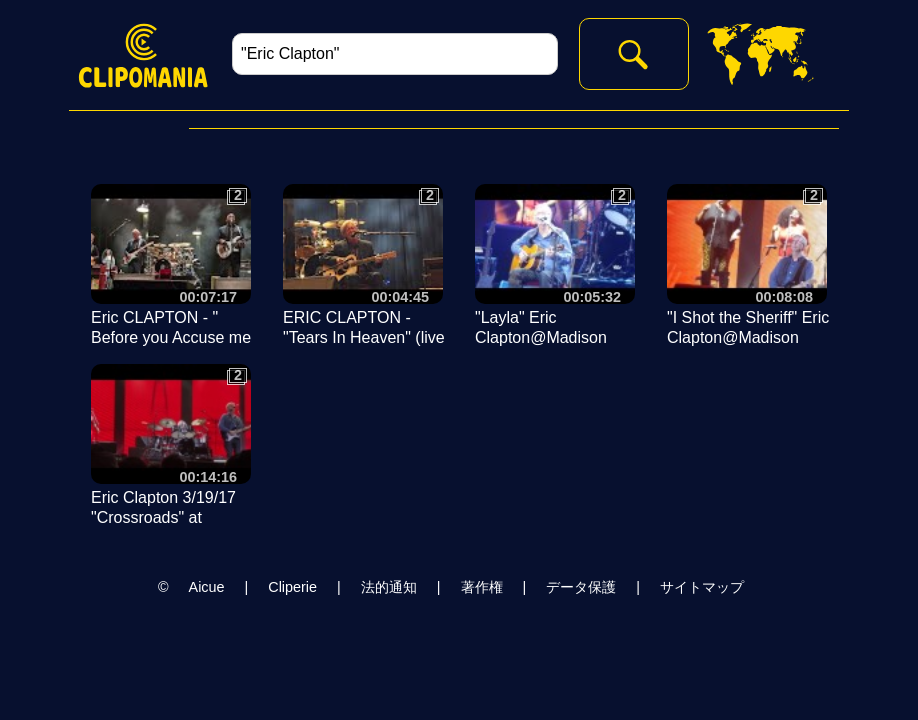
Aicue (207, 587)
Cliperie (292, 587)
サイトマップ (702, 587)
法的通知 (389, 587)
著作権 (482, 587)
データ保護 (581, 587)
